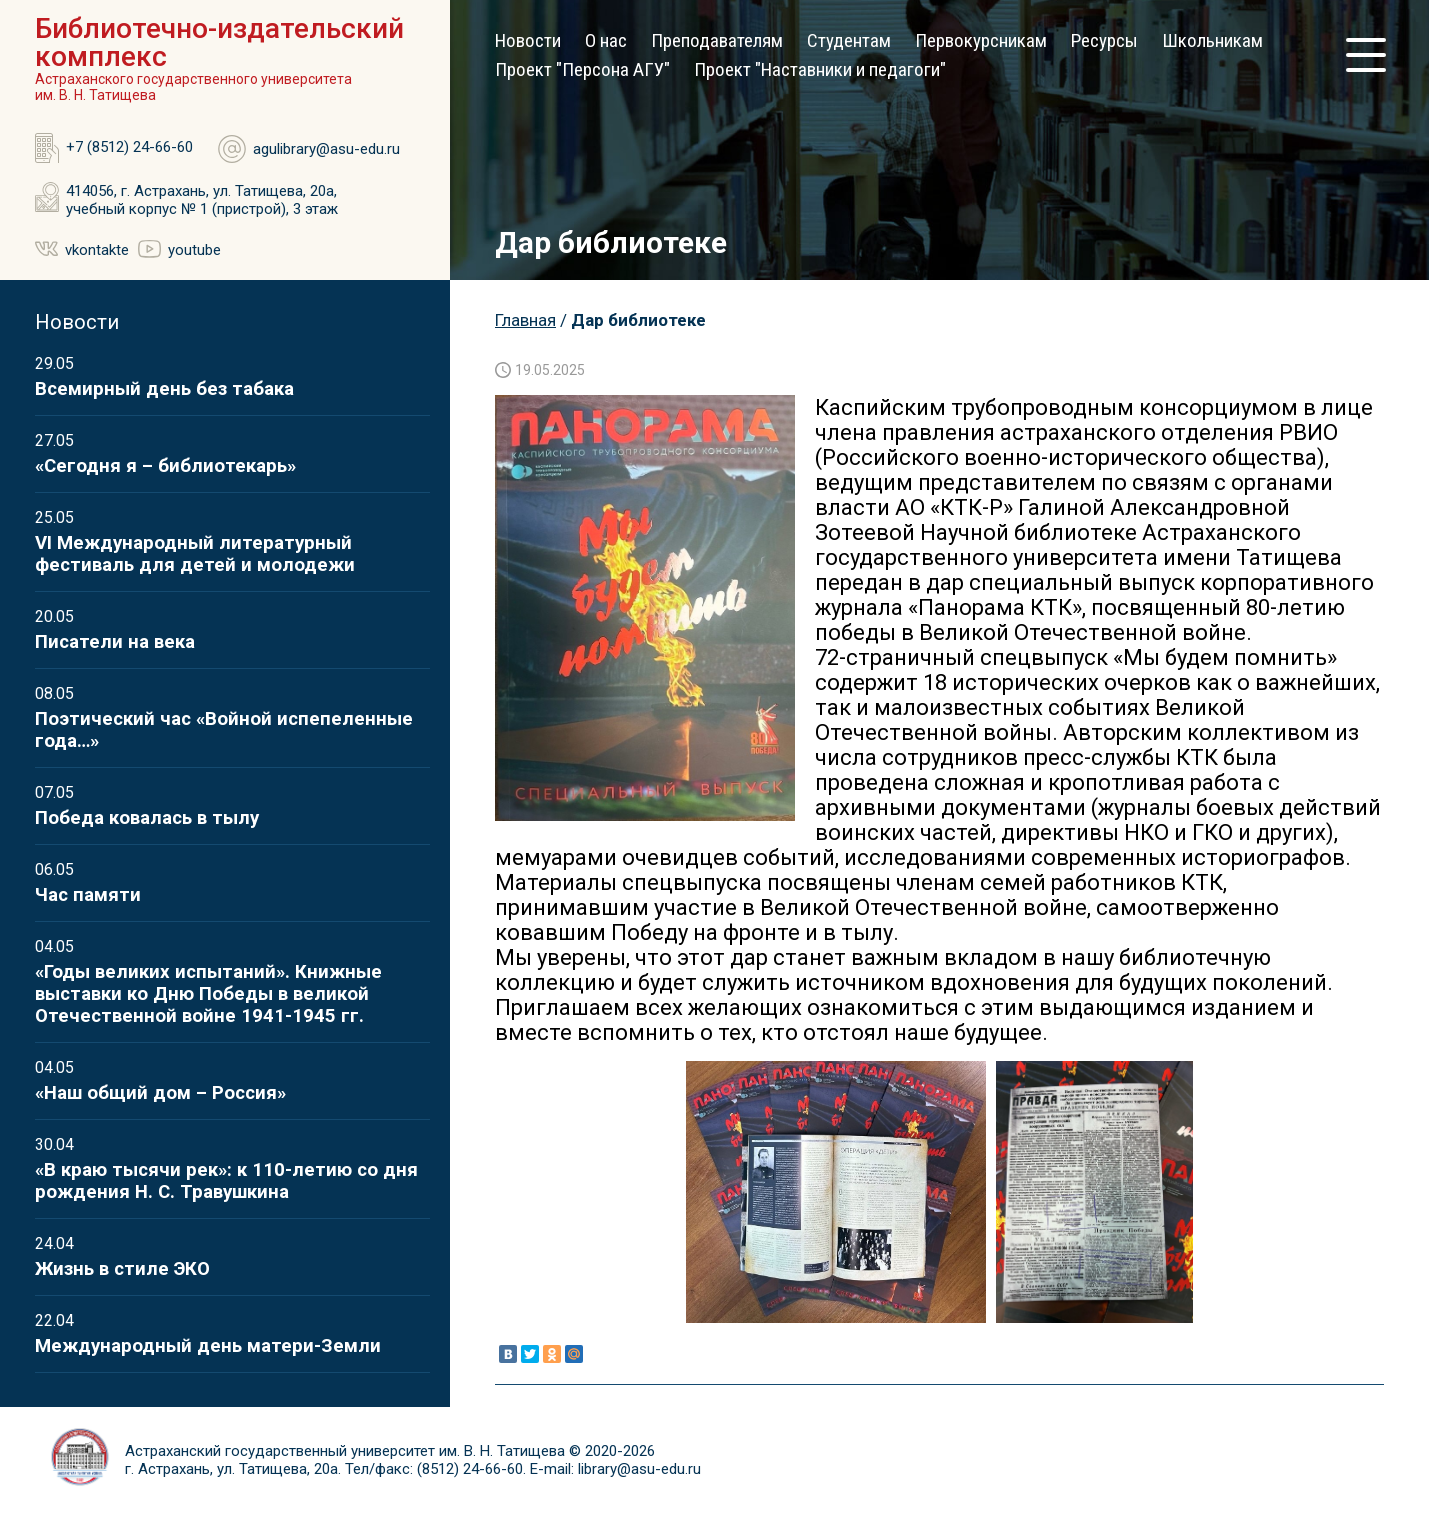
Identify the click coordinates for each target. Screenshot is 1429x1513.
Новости (528, 40)
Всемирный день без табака (164, 389)
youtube (194, 250)
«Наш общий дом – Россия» (160, 1093)
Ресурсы (1104, 40)
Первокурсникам (981, 40)
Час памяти (88, 895)
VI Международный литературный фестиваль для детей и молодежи (195, 554)
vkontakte (97, 250)
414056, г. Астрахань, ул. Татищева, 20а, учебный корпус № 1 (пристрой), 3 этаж (202, 200)
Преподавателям (717, 40)
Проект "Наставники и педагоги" (820, 69)
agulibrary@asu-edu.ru (326, 149)
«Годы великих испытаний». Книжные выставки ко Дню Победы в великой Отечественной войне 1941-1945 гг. (208, 994)
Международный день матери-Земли (208, 1346)
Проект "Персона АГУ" (582, 69)
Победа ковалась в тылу (147, 818)
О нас (606, 40)
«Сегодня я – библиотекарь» (165, 466)
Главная (525, 320)
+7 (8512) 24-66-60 (129, 147)
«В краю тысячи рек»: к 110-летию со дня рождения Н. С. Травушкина (226, 1181)
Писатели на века (115, 642)
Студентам (849, 40)
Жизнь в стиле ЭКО (122, 1269)
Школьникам (1212, 40)
